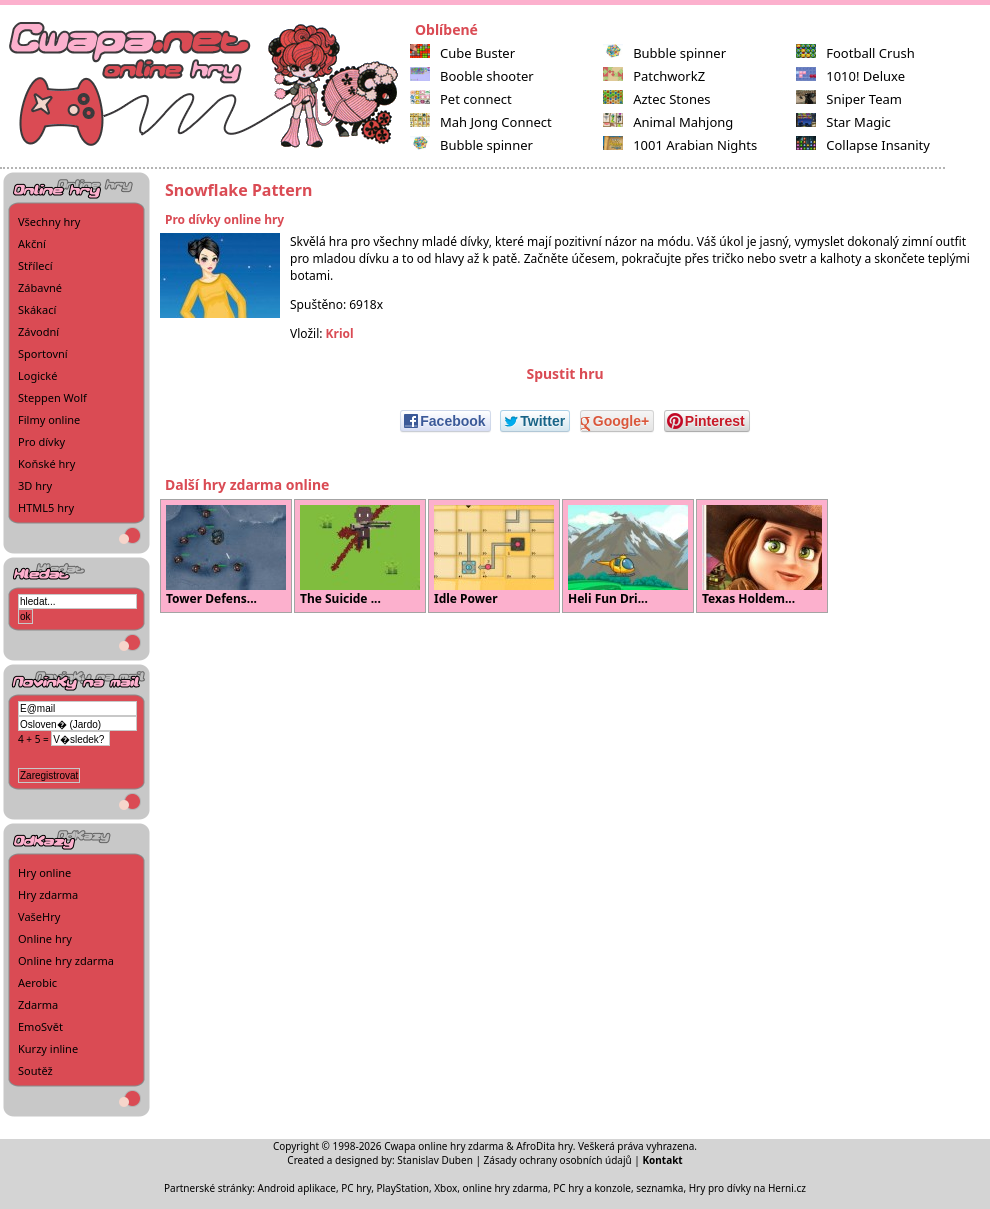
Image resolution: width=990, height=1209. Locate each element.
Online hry (45, 938)
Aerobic (37, 982)
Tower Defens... (226, 556)
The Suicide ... (360, 556)
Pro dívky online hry (224, 219)
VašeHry (39, 916)
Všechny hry (49, 221)
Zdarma (38, 1004)
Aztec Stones (656, 99)
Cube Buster (462, 53)
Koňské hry (46, 463)
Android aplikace (297, 1188)
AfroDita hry (544, 1146)
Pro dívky (41, 441)
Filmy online (49, 419)
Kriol (340, 333)
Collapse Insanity (863, 145)
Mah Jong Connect (481, 122)
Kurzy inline (48, 1048)
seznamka (659, 1188)
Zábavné (40, 287)
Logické (37, 375)
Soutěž (35, 1070)
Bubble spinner (471, 145)
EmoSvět (40, 1026)
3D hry (35, 485)
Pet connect (461, 99)
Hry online (44, 872)
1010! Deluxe (850, 76)
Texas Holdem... (762, 556)
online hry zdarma (505, 1188)
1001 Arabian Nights (680, 145)
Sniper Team (849, 99)
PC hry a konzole (592, 1188)
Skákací (37, 309)
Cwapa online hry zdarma (444, 1146)
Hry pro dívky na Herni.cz (747, 1188)
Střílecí (35, 265)
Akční (32, 243)
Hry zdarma (48, 894)
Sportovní (43, 353)
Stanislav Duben (435, 1160)
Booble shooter (472, 76)
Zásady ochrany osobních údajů (558, 1160)
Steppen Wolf (52, 397)
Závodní (38, 331)
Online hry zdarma (66, 960)
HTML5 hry (46, 507)
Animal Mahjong (668, 122)
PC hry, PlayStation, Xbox (399, 1188)
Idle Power (494, 556)
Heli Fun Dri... (628, 556)
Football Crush (855, 53)
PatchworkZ (654, 76)
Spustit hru (564, 373)
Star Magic (843, 122)
